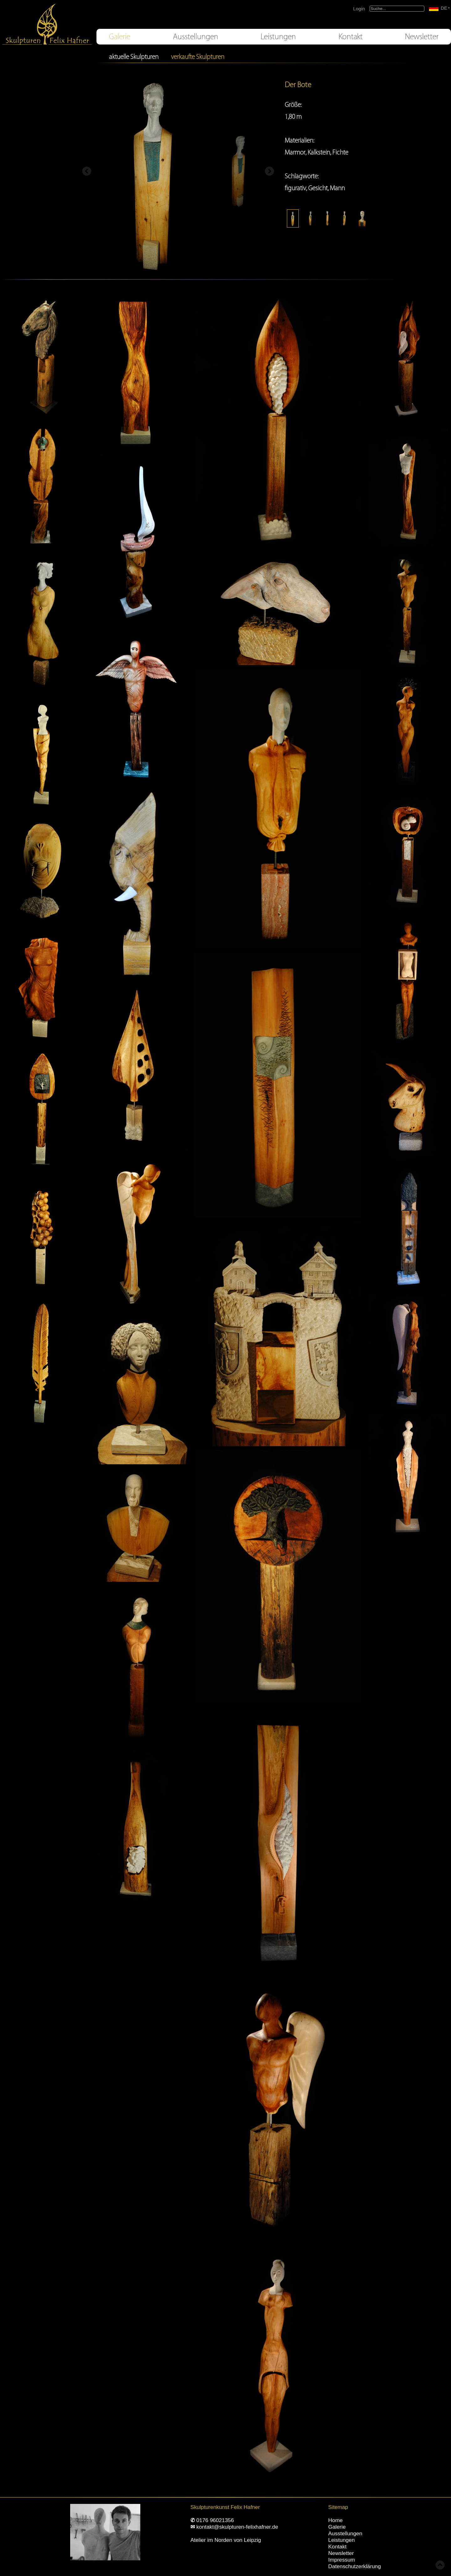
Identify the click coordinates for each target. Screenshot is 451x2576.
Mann (337, 188)
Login (359, 8)
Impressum (341, 2560)
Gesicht (318, 188)
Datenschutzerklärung (354, 2566)
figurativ (295, 188)
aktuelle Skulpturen (133, 57)
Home (335, 2520)
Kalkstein (319, 152)
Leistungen (278, 36)
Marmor (295, 152)
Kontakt (351, 36)
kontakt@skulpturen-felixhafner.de (237, 2527)
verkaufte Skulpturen (197, 57)
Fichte (340, 152)
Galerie (119, 36)
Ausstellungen (195, 36)
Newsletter (421, 36)
